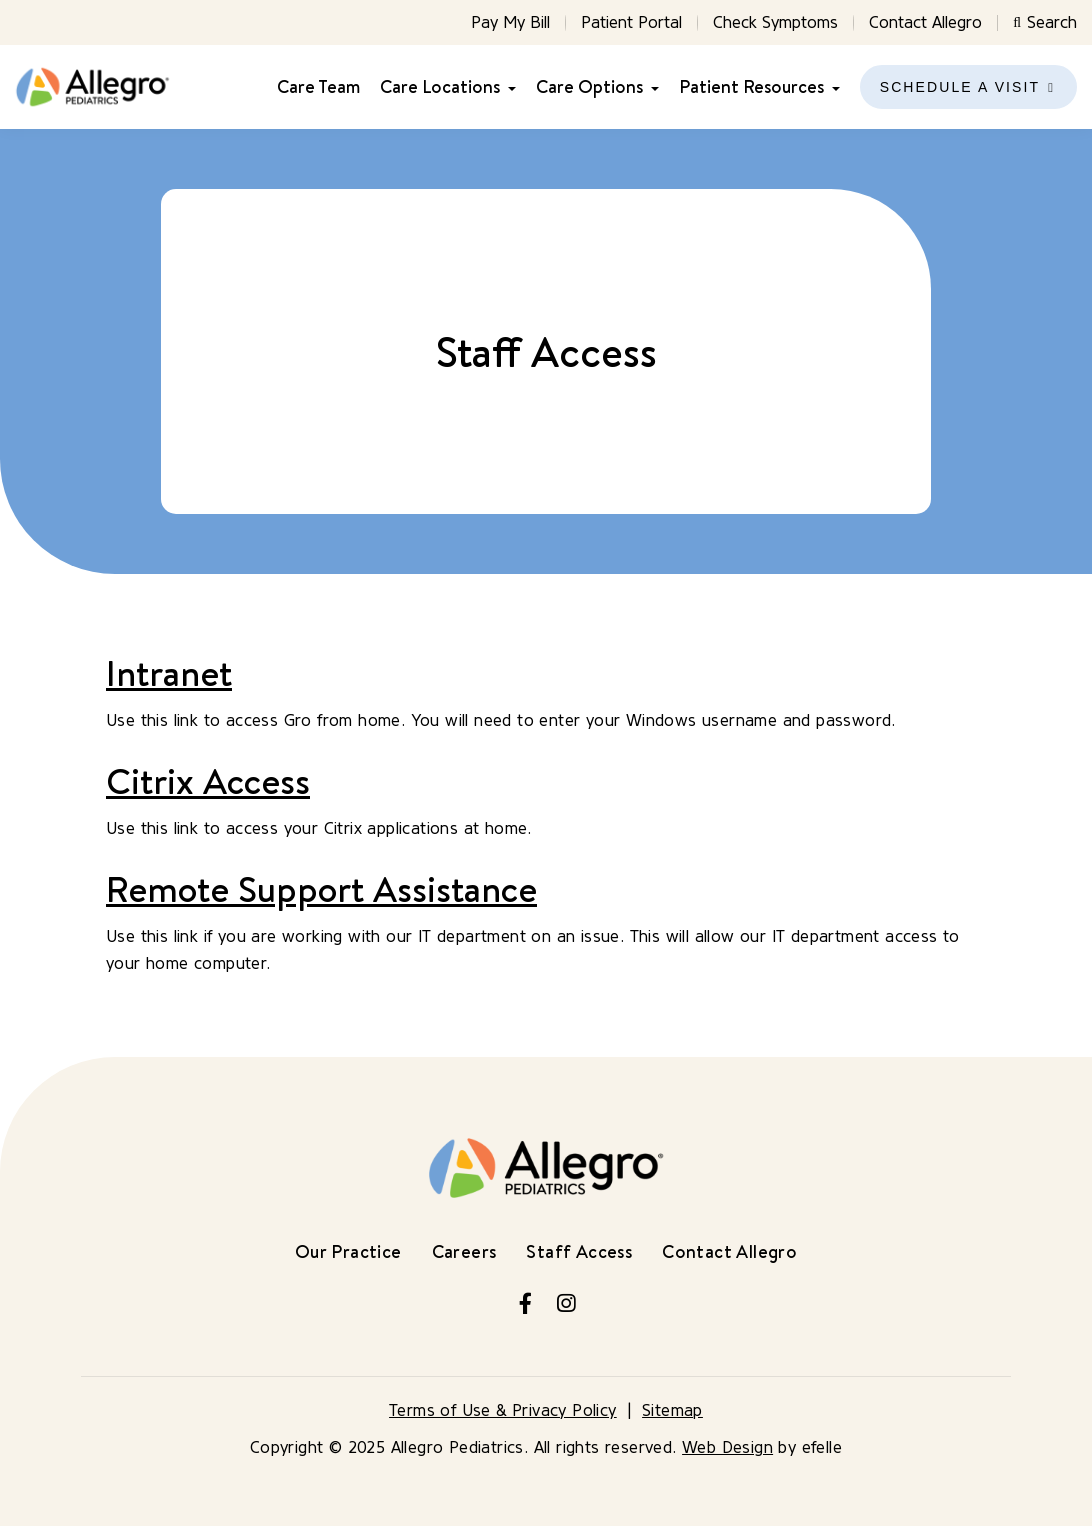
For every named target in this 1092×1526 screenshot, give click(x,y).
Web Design (727, 1447)
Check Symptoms (775, 22)
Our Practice (348, 1251)
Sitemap (672, 1410)
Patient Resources (751, 87)
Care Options (589, 87)
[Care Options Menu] (651, 87)
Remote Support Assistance (321, 889)
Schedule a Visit (960, 87)
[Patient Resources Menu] (832, 87)
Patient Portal (631, 22)
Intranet (169, 673)
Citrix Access (208, 781)
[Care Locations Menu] (508, 87)
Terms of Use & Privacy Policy (503, 1410)
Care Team (318, 87)
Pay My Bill (510, 22)
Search (1045, 22)
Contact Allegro (925, 22)
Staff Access (579, 1251)
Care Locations (440, 87)
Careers (464, 1251)
